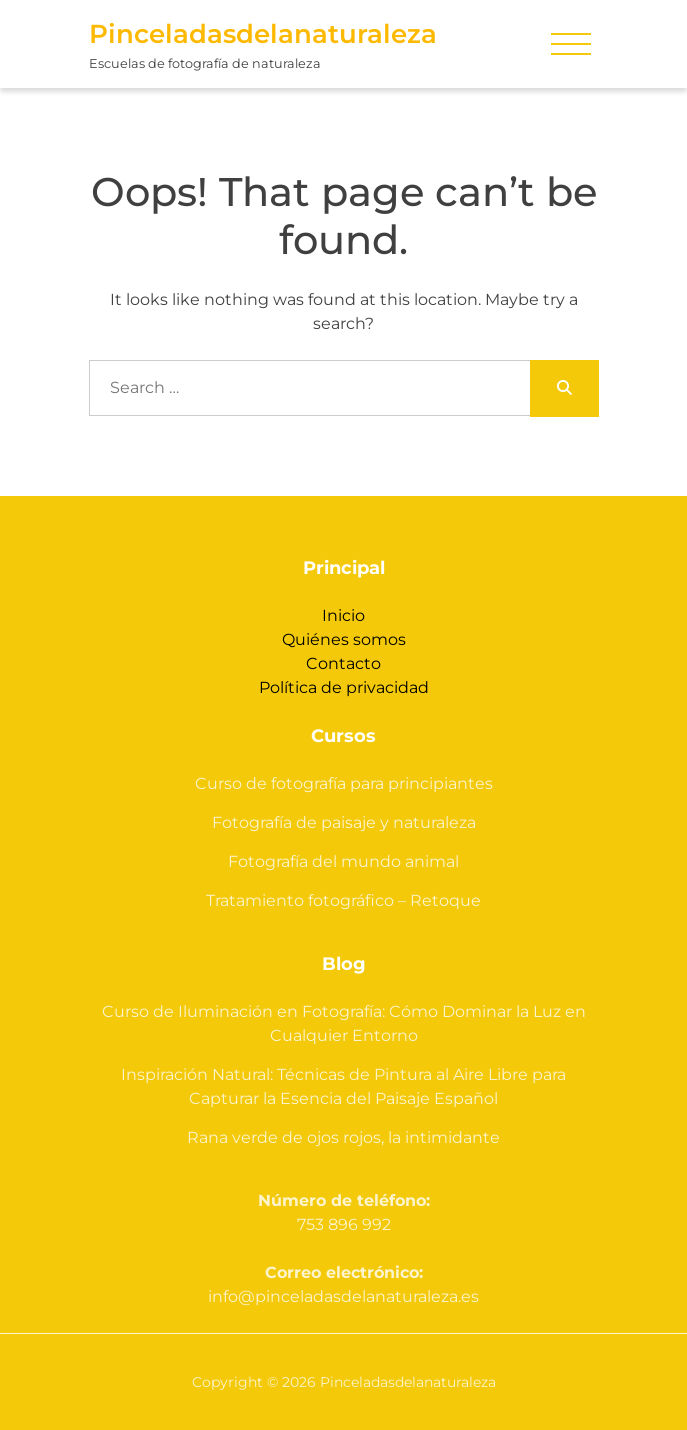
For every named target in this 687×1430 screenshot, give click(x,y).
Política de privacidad (344, 687)
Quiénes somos (344, 639)
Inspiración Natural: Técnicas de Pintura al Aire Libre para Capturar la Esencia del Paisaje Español (343, 1086)
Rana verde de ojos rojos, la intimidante (343, 1137)
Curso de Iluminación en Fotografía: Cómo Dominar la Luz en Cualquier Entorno (344, 1023)
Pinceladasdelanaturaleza (263, 34)
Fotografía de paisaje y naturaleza (344, 822)
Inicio (343, 615)
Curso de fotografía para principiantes (344, 783)
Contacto (343, 663)
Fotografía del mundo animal (343, 861)
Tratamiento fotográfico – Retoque (343, 900)
